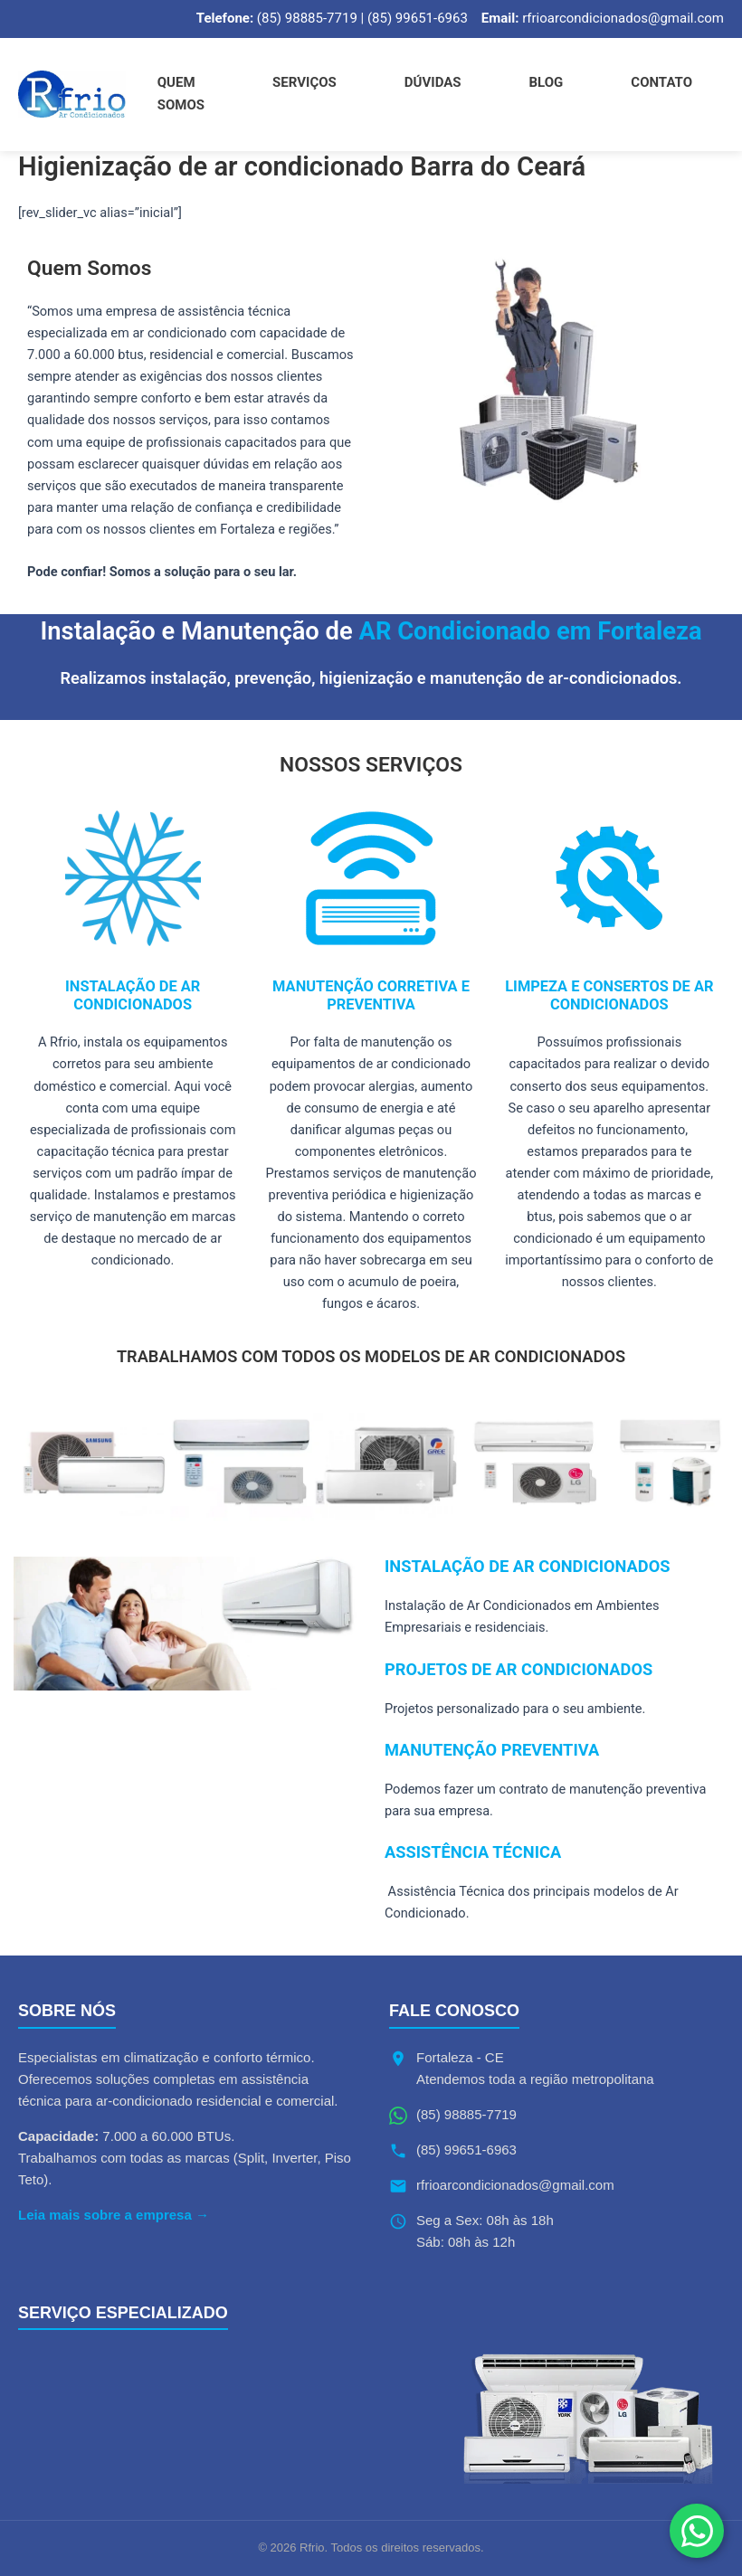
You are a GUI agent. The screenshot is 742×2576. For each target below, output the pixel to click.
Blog (546, 82)
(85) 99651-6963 (466, 2149)
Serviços (304, 82)
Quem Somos (181, 93)
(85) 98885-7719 (466, 2114)
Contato (661, 82)
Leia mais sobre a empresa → (113, 2214)
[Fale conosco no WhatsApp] (697, 2531)
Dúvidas (432, 82)
